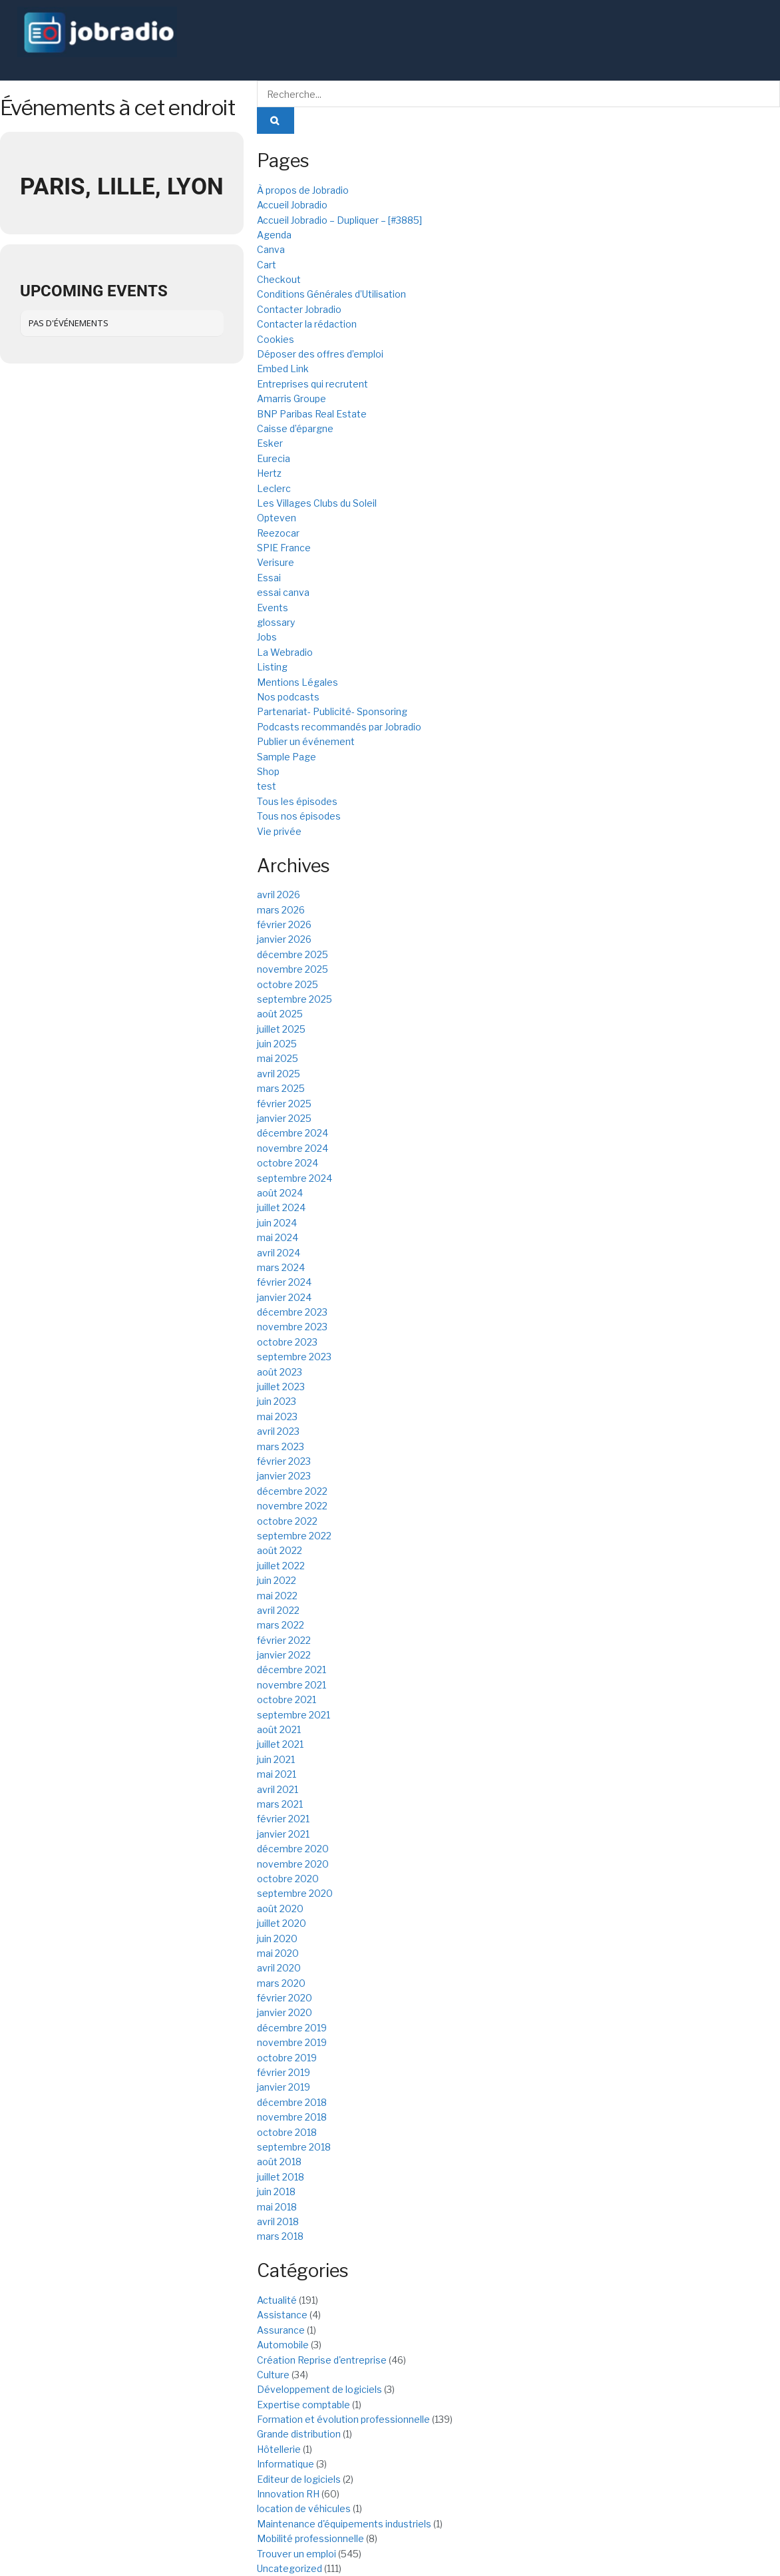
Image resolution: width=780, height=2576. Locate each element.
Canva (271, 249)
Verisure (275, 562)
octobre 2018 (287, 2132)
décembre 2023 (292, 1312)
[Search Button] (275, 120)
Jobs (267, 637)
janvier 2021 (283, 1834)
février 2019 (283, 2072)
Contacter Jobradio (299, 309)
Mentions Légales (297, 682)
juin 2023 (276, 1401)
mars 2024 (281, 1267)
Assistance (282, 2314)
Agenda (274, 234)
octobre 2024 (287, 1162)
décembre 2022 (292, 1491)
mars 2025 (281, 1088)
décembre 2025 (292, 954)
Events (272, 607)
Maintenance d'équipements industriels (344, 2523)
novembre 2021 (291, 1684)
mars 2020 (281, 1983)
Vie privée (279, 831)
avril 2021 (277, 1789)
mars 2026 (281, 909)
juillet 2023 (281, 1386)
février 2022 (284, 1640)
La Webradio (285, 652)
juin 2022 (276, 1580)
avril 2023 (278, 1431)
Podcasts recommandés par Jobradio (339, 726)
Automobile (283, 2344)
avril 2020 (279, 1967)
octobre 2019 (287, 2057)
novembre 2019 (292, 2042)
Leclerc (274, 488)
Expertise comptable (303, 2404)
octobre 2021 (286, 1699)
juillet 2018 (280, 2177)
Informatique (285, 2463)
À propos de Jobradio (303, 190)
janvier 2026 (284, 939)
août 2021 (279, 1729)
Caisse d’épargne (295, 428)
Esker (270, 443)
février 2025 (284, 1103)
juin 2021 (276, 1759)
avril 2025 (278, 1073)
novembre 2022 (292, 1505)
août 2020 (280, 1908)
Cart (266, 264)
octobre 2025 (287, 984)
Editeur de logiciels (299, 2479)
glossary (276, 622)
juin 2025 (277, 1043)
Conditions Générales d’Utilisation (331, 294)
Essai (269, 577)
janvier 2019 (283, 2087)
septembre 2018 (294, 2147)
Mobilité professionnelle (310, 2538)
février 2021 (283, 1818)
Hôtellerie (279, 2449)
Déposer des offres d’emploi (320, 354)
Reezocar (278, 533)
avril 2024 (278, 1252)
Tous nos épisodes (299, 816)
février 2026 (284, 924)
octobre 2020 (288, 1878)
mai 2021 (276, 1774)
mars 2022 (280, 1625)
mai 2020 (278, 1953)
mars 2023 (280, 1446)
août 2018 (279, 2161)
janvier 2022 (284, 1655)
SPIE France (284, 547)
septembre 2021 (293, 1714)
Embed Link (283, 368)
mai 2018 (277, 2206)
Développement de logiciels (319, 2389)
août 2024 (280, 1192)
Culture (273, 2374)
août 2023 (279, 1372)
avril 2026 (278, 894)
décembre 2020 (293, 1848)
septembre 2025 (294, 999)
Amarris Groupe (291, 398)
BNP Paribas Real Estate (312, 413)
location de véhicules (304, 2508)
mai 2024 (277, 1237)
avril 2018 (278, 2221)
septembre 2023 (294, 1356)
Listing (272, 666)
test (266, 786)
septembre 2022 (294, 1535)
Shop (268, 771)
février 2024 (284, 1282)
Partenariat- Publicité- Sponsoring (332, 711)
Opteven (276, 517)
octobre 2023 (287, 1342)
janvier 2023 (284, 1475)
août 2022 (279, 1550)
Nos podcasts (288, 696)
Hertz (269, 473)
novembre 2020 (293, 1864)
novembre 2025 (292, 969)
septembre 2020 (295, 1893)
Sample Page (286, 756)
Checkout (279, 279)
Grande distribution (299, 2434)
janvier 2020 (284, 2012)
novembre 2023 (292, 1326)
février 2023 (284, 1461)
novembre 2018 (292, 2117)
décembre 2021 (291, 1669)
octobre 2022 (287, 1521)
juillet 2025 (281, 1029)
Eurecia (273, 458)
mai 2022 (277, 1595)
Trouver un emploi (296, 2553)
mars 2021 (280, 1804)
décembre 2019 (292, 2027)
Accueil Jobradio (292, 204)
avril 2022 (278, 1610)
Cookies (275, 339)
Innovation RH (288, 2493)
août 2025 (280, 1013)
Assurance (281, 2330)
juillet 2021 (280, 1744)
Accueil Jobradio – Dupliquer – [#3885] (339, 220)
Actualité (277, 2300)
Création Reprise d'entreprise (322, 2360)
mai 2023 (277, 1416)
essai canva (283, 592)
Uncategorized (289, 2568)
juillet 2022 (281, 1565)
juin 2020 (277, 1938)
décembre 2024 (292, 1133)
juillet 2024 (281, 1207)
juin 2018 (276, 2191)
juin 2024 (277, 1222)
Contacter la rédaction (307, 324)
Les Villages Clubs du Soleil (317, 503)
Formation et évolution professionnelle (343, 2419)
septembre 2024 (294, 1178)
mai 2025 (277, 1058)
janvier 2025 (284, 1118)
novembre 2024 (292, 1148)
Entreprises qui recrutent (312, 383)
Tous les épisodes (297, 801)
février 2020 (284, 1997)
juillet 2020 (281, 1923)
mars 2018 (280, 2236)
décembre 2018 (292, 2102)
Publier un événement (306, 741)
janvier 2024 (284, 1297)
